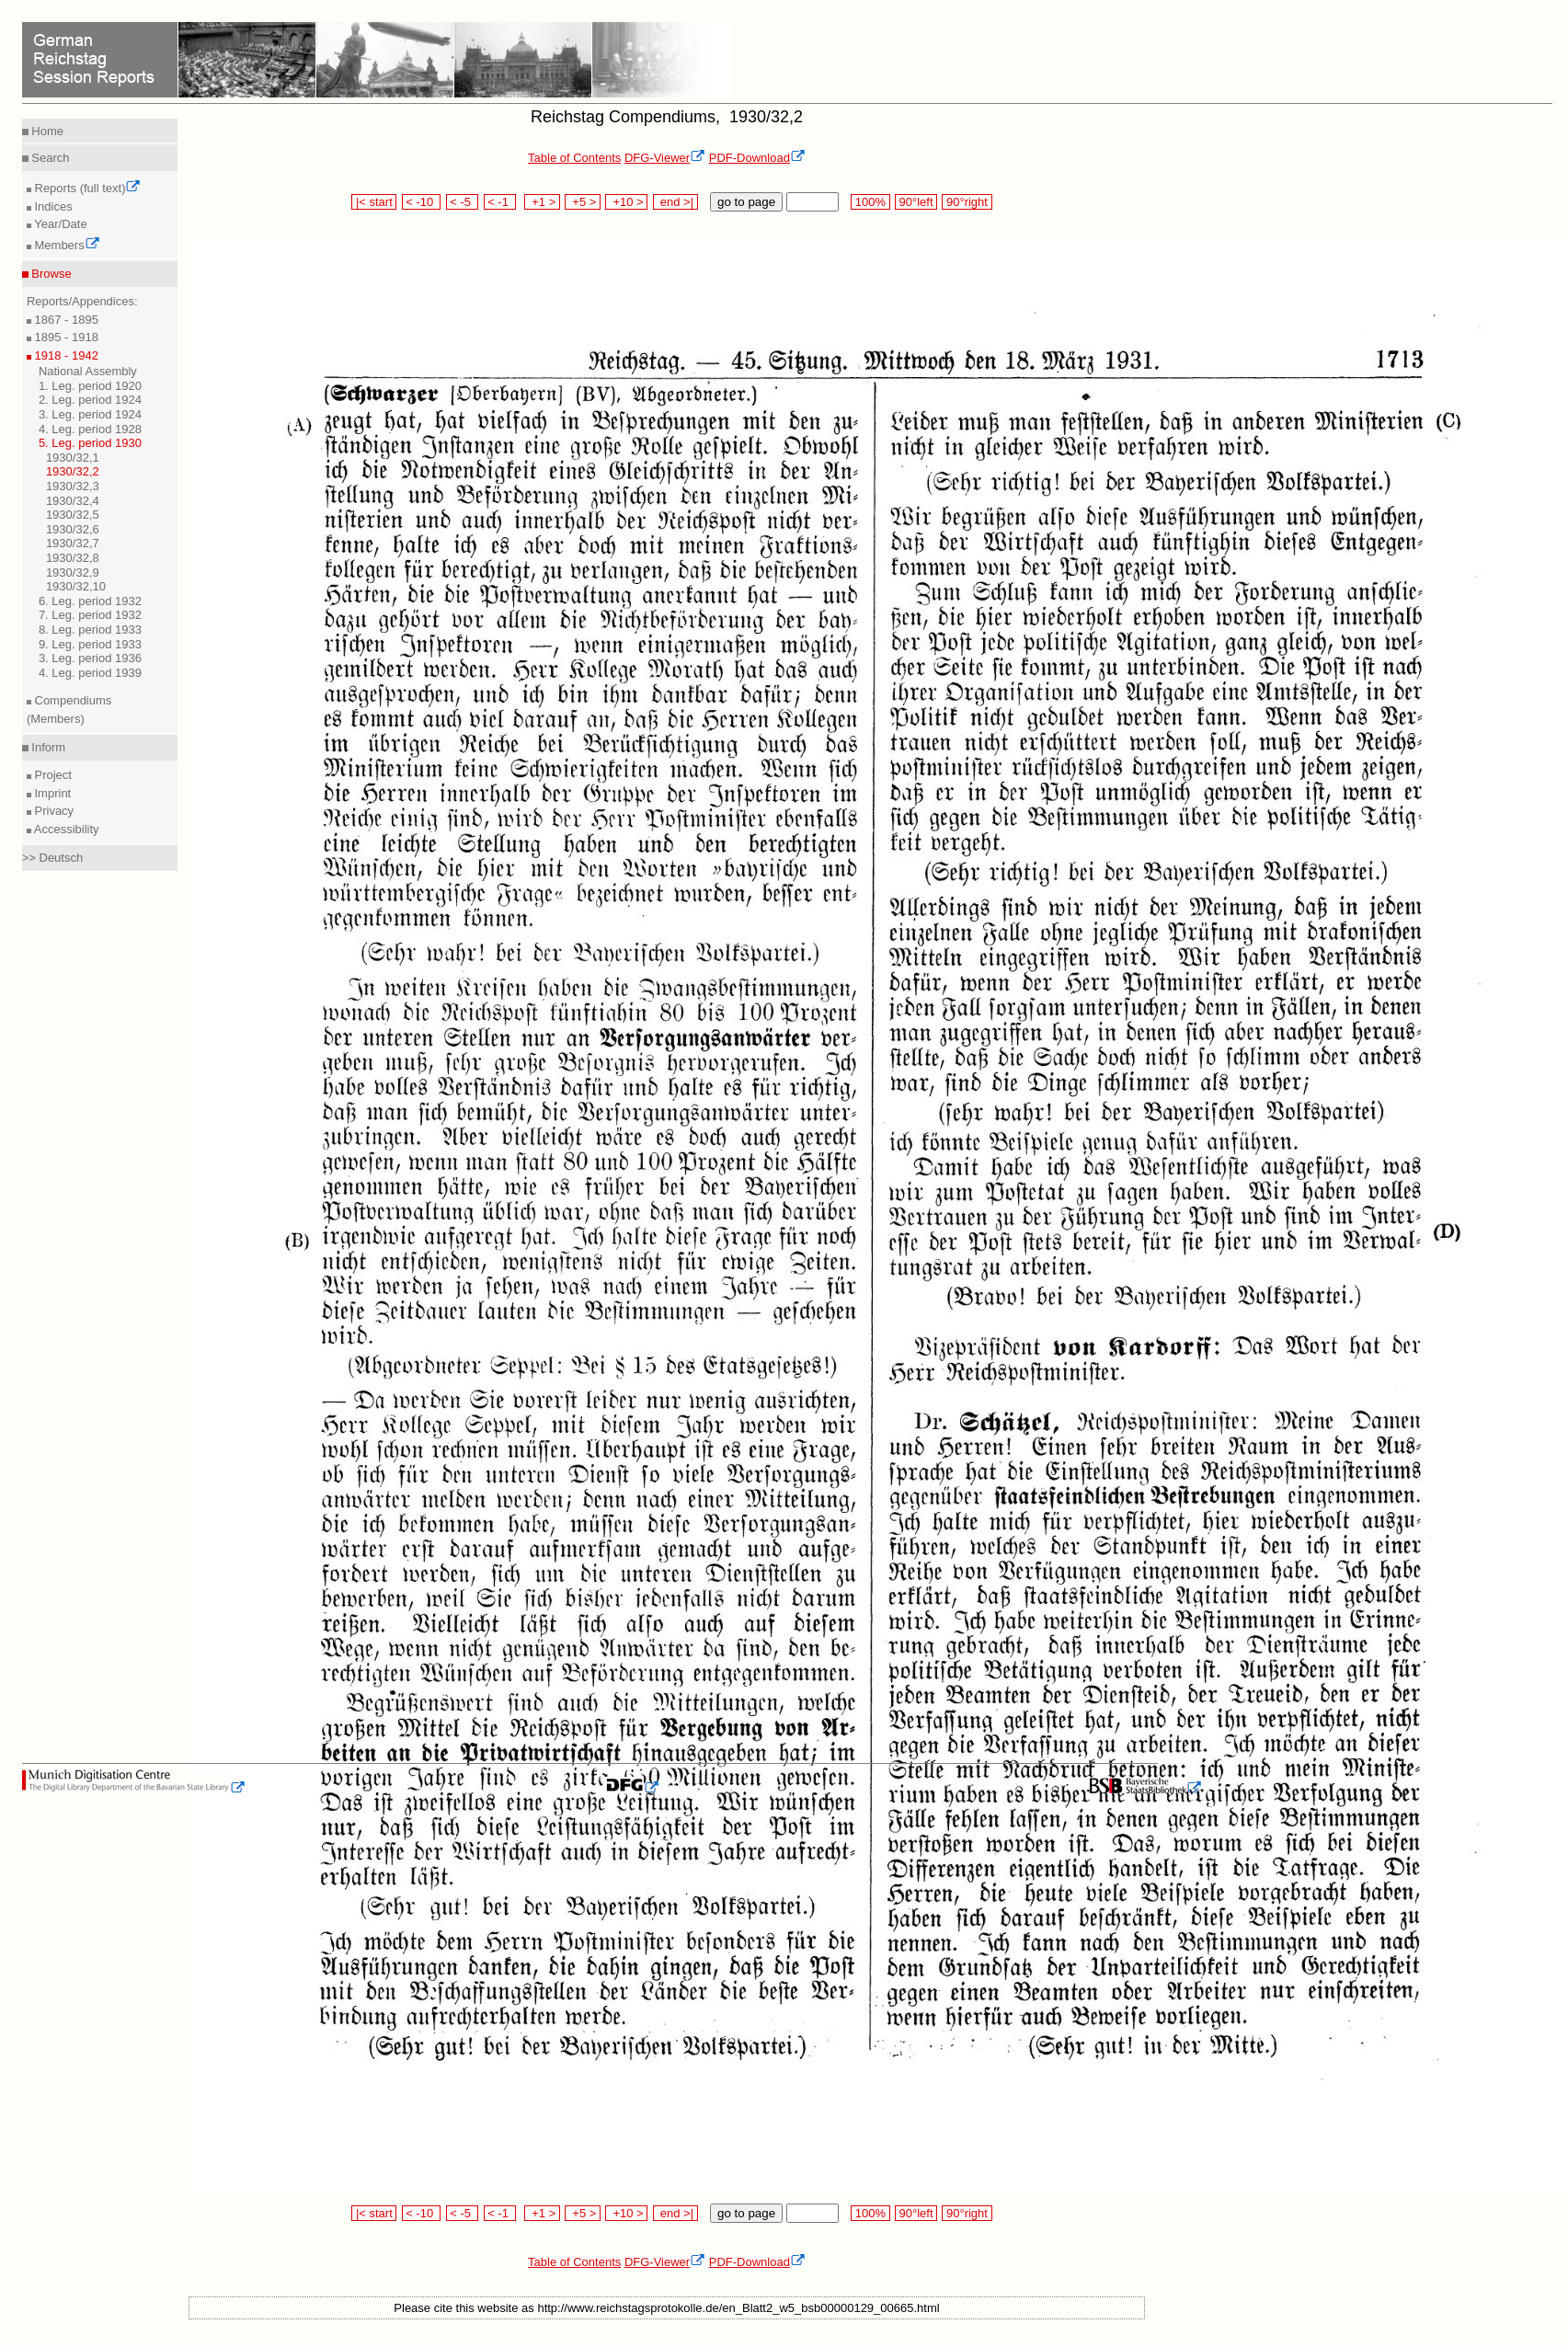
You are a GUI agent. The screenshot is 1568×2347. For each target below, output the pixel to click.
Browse (50, 273)
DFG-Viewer (664, 158)
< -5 (462, 202)
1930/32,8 (72, 558)
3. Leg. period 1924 (90, 414)
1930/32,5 (72, 514)
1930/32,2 (72, 471)
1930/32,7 (72, 543)
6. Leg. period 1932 (90, 601)
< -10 (422, 202)
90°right (966, 202)
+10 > (626, 202)
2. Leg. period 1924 (90, 399)
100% (870, 202)
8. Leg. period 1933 (90, 629)
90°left (916, 202)
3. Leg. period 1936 (90, 658)
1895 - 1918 (64, 337)
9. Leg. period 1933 (90, 644)
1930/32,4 (72, 501)
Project (51, 775)
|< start (373, 202)
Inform (47, 747)
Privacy (52, 811)
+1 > (542, 202)
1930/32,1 (72, 457)
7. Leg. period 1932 (90, 615)
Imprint (51, 793)
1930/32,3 (72, 486)
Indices (52, 206)
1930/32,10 (76, 586)
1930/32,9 (72, 572)
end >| (675, 202)
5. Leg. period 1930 (90, 443)
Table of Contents (574, 158)
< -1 (500, 202)
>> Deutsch (53, 857)
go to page (746, 202)
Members (65, 245)
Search (49, 158)
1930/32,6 (72, 529)
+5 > (583, 202)
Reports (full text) (86, 188)
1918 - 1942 (64, 355)
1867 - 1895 (64, 319)
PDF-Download (757, 158)
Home (46, 131)
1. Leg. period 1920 (90, 386)
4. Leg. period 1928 (90, 429)
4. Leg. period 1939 (90, 673)
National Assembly (88, 371)
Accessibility (65, 829)
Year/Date (59, 224)
